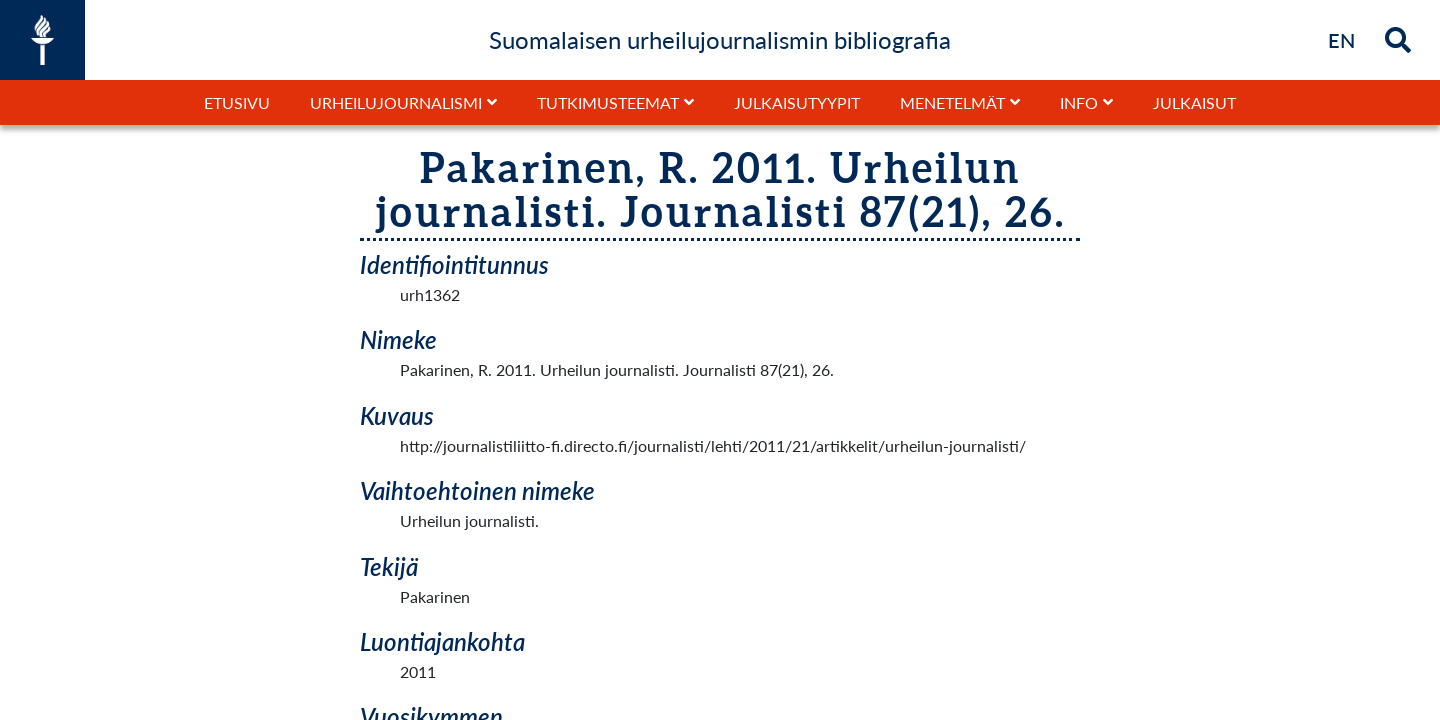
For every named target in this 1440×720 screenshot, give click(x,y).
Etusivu (237, 102)
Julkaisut (1194, 102)
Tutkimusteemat (608, 102)
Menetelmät (952, 102)
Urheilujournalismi (396, 102)
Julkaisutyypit (797, 102)
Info (1079, 102)
